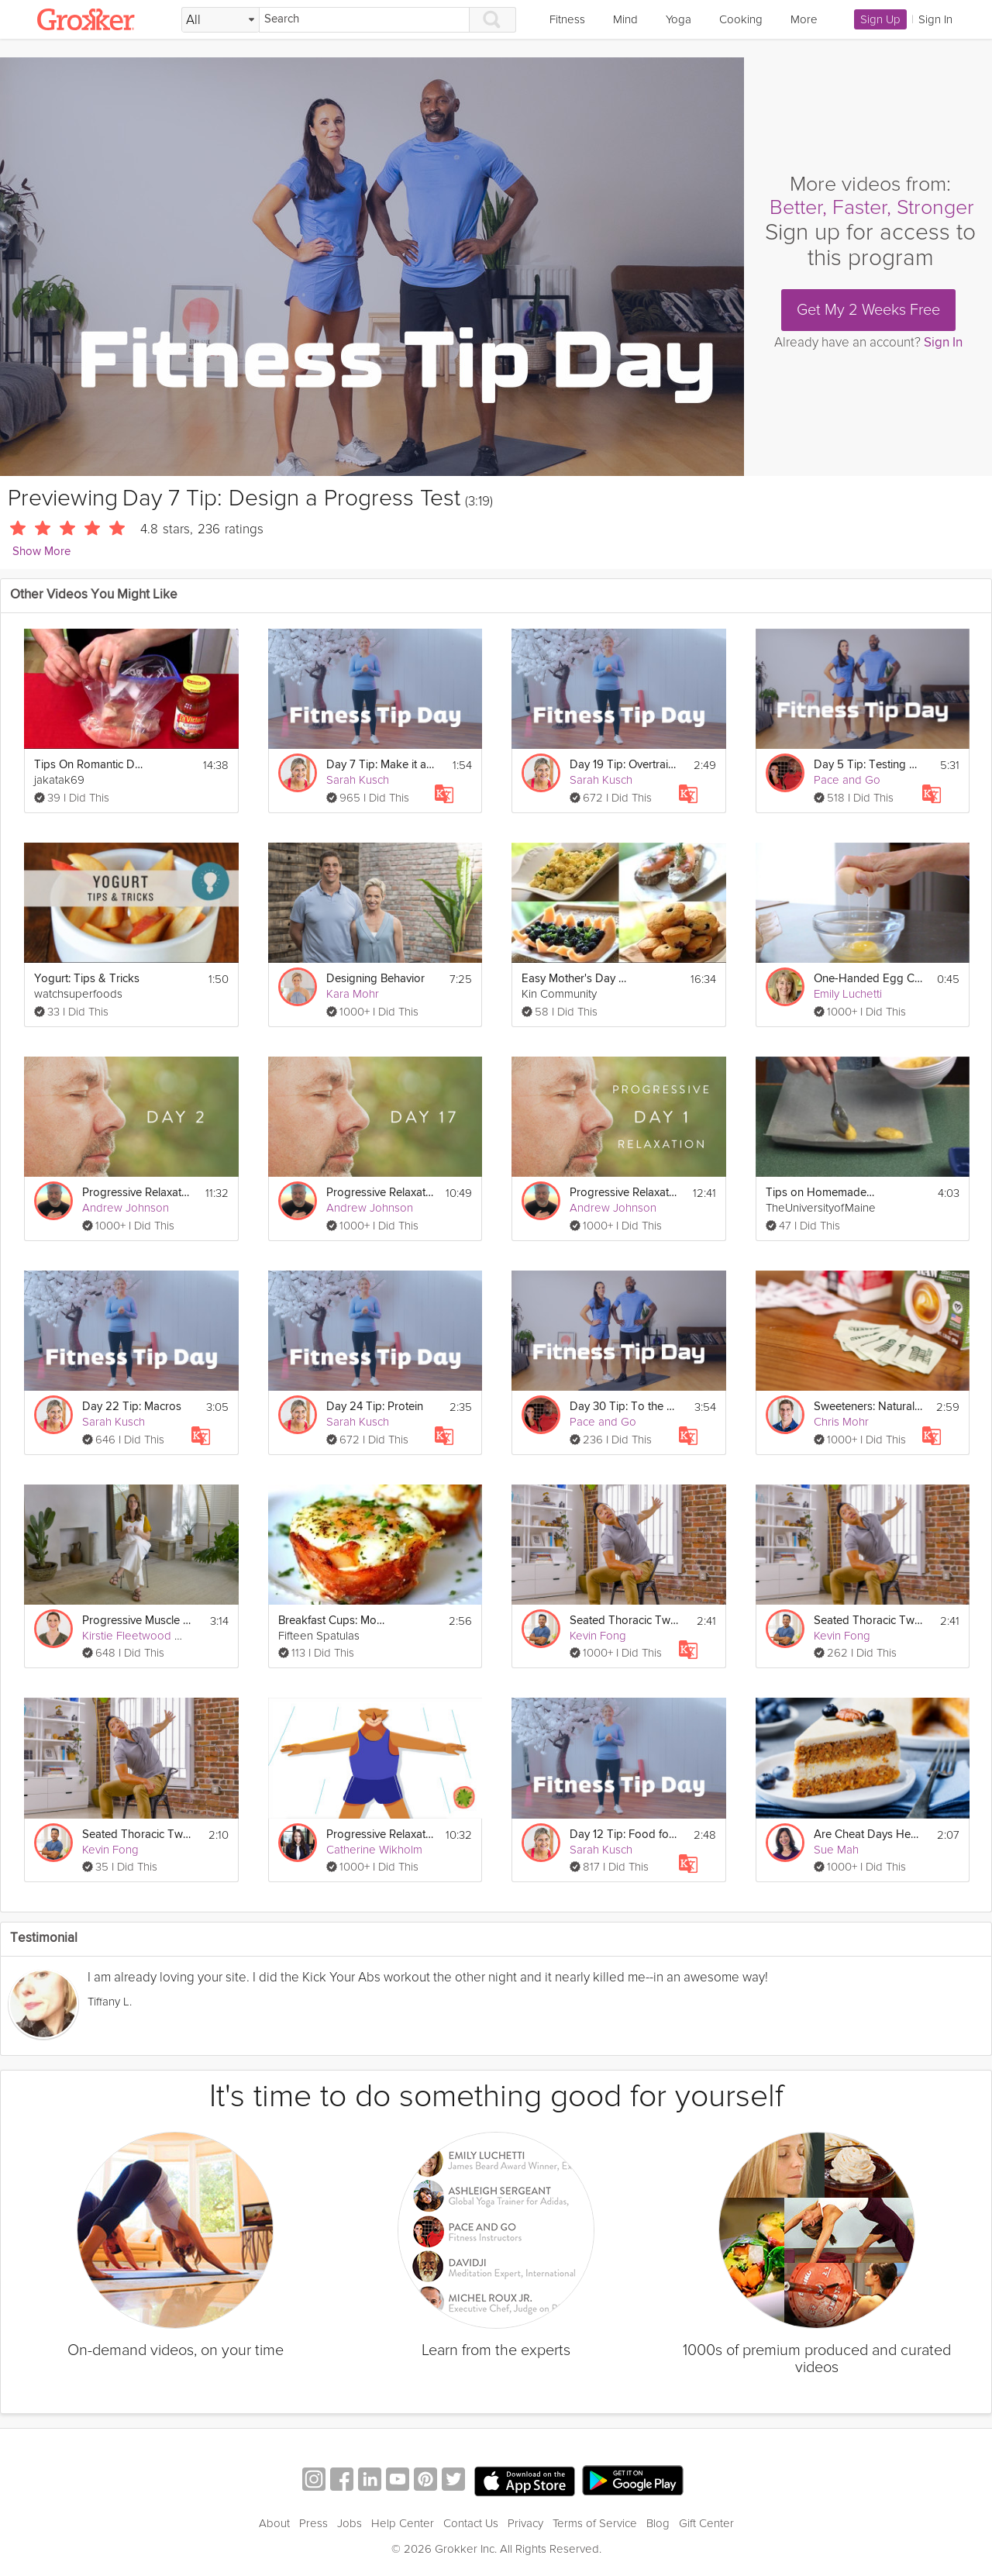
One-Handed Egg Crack (868, 979)
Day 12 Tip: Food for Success (624, 1834)
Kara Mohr (352, 994)
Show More (41, 551)
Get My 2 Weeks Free (868, 310)
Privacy (525, 2523)
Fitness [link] (567, 19)
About (274, 2523)
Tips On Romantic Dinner (88, 765)
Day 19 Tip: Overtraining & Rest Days (624, 765)
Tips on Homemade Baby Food (820, 1192)
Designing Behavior (375, 979)
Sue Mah (836, 1850)
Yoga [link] (678, 19)
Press (313, 2523)
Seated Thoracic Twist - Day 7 (624, 1620)
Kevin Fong (598, 1636)
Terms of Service (595, 2523)
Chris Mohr (841, 1422)
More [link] (804, 19)
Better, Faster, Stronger (872, 207)
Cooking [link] (741, 19)
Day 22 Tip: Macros (131, 1406)
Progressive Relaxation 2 (136, 1192)
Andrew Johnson (125, 1208)
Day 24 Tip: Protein (374, 1406)
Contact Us (470, 2523)
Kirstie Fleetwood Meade (146, 1636)
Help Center (402, 2523)
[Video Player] (372, 266)
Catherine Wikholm (374, 1850)
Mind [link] (625, 19)
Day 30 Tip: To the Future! (624, 1406)
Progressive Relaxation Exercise (380, 1834)
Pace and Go (847, 780)
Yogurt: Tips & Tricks (87, 979)
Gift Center (706, 2523)
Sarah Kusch (357, 780)
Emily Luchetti (848, 994)
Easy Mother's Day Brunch (576, 979)
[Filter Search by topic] (220, 20)
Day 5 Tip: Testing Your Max (868, 765)
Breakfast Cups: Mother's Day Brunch (332, 1620)
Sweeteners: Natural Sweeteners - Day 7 (868, 1406)
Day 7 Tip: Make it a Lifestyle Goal (380, 765)
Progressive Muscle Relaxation (136, 1620)
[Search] (364, 20)
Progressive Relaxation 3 (380, 1192)
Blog (658, 2523)
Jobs (349, 2523)
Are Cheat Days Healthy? (868, 1834)
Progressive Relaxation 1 (624, 1192)
